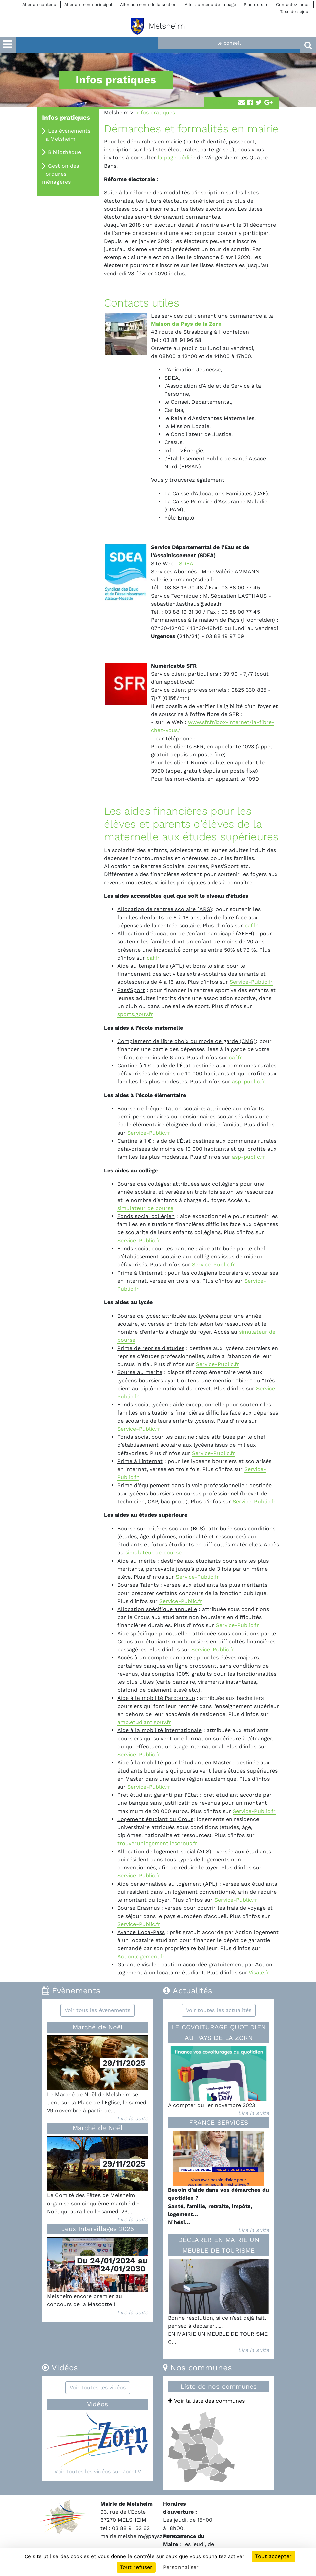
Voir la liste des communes (206, 2401)
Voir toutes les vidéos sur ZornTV (97, 2471)
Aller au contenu (39, 4)
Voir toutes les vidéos (98, 2387)
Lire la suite (132, 2118)
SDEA (186, 563)
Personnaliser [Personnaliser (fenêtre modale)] (181, 2567)
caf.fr (251, 925)
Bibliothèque (64, 152)
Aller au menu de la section (148, 4)
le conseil (229, 43)
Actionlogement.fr (141, 1956)
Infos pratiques (66, 117)
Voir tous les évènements (97, 2010)
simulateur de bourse (145, 1208)
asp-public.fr (248, 1081)
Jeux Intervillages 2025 (97, 2229)
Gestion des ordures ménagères (60, 174)
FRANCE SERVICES (218, 2122)
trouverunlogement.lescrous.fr (157, 1843)
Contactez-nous (293, 4)
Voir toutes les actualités (218, 2010)
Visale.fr (259, 1972)
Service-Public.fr (251, 982)
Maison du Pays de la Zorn (186, 324)
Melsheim (116, 112)
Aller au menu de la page (210, 4)
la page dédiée (176, 157)
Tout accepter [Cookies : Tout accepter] (273, 2556)
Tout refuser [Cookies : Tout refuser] (136, 2567)
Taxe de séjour (295, 11)
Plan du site (256, 4)
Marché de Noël (98, 2027)
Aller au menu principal (88, 4)
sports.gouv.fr (135, 1014)
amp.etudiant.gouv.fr (144, 1722)
